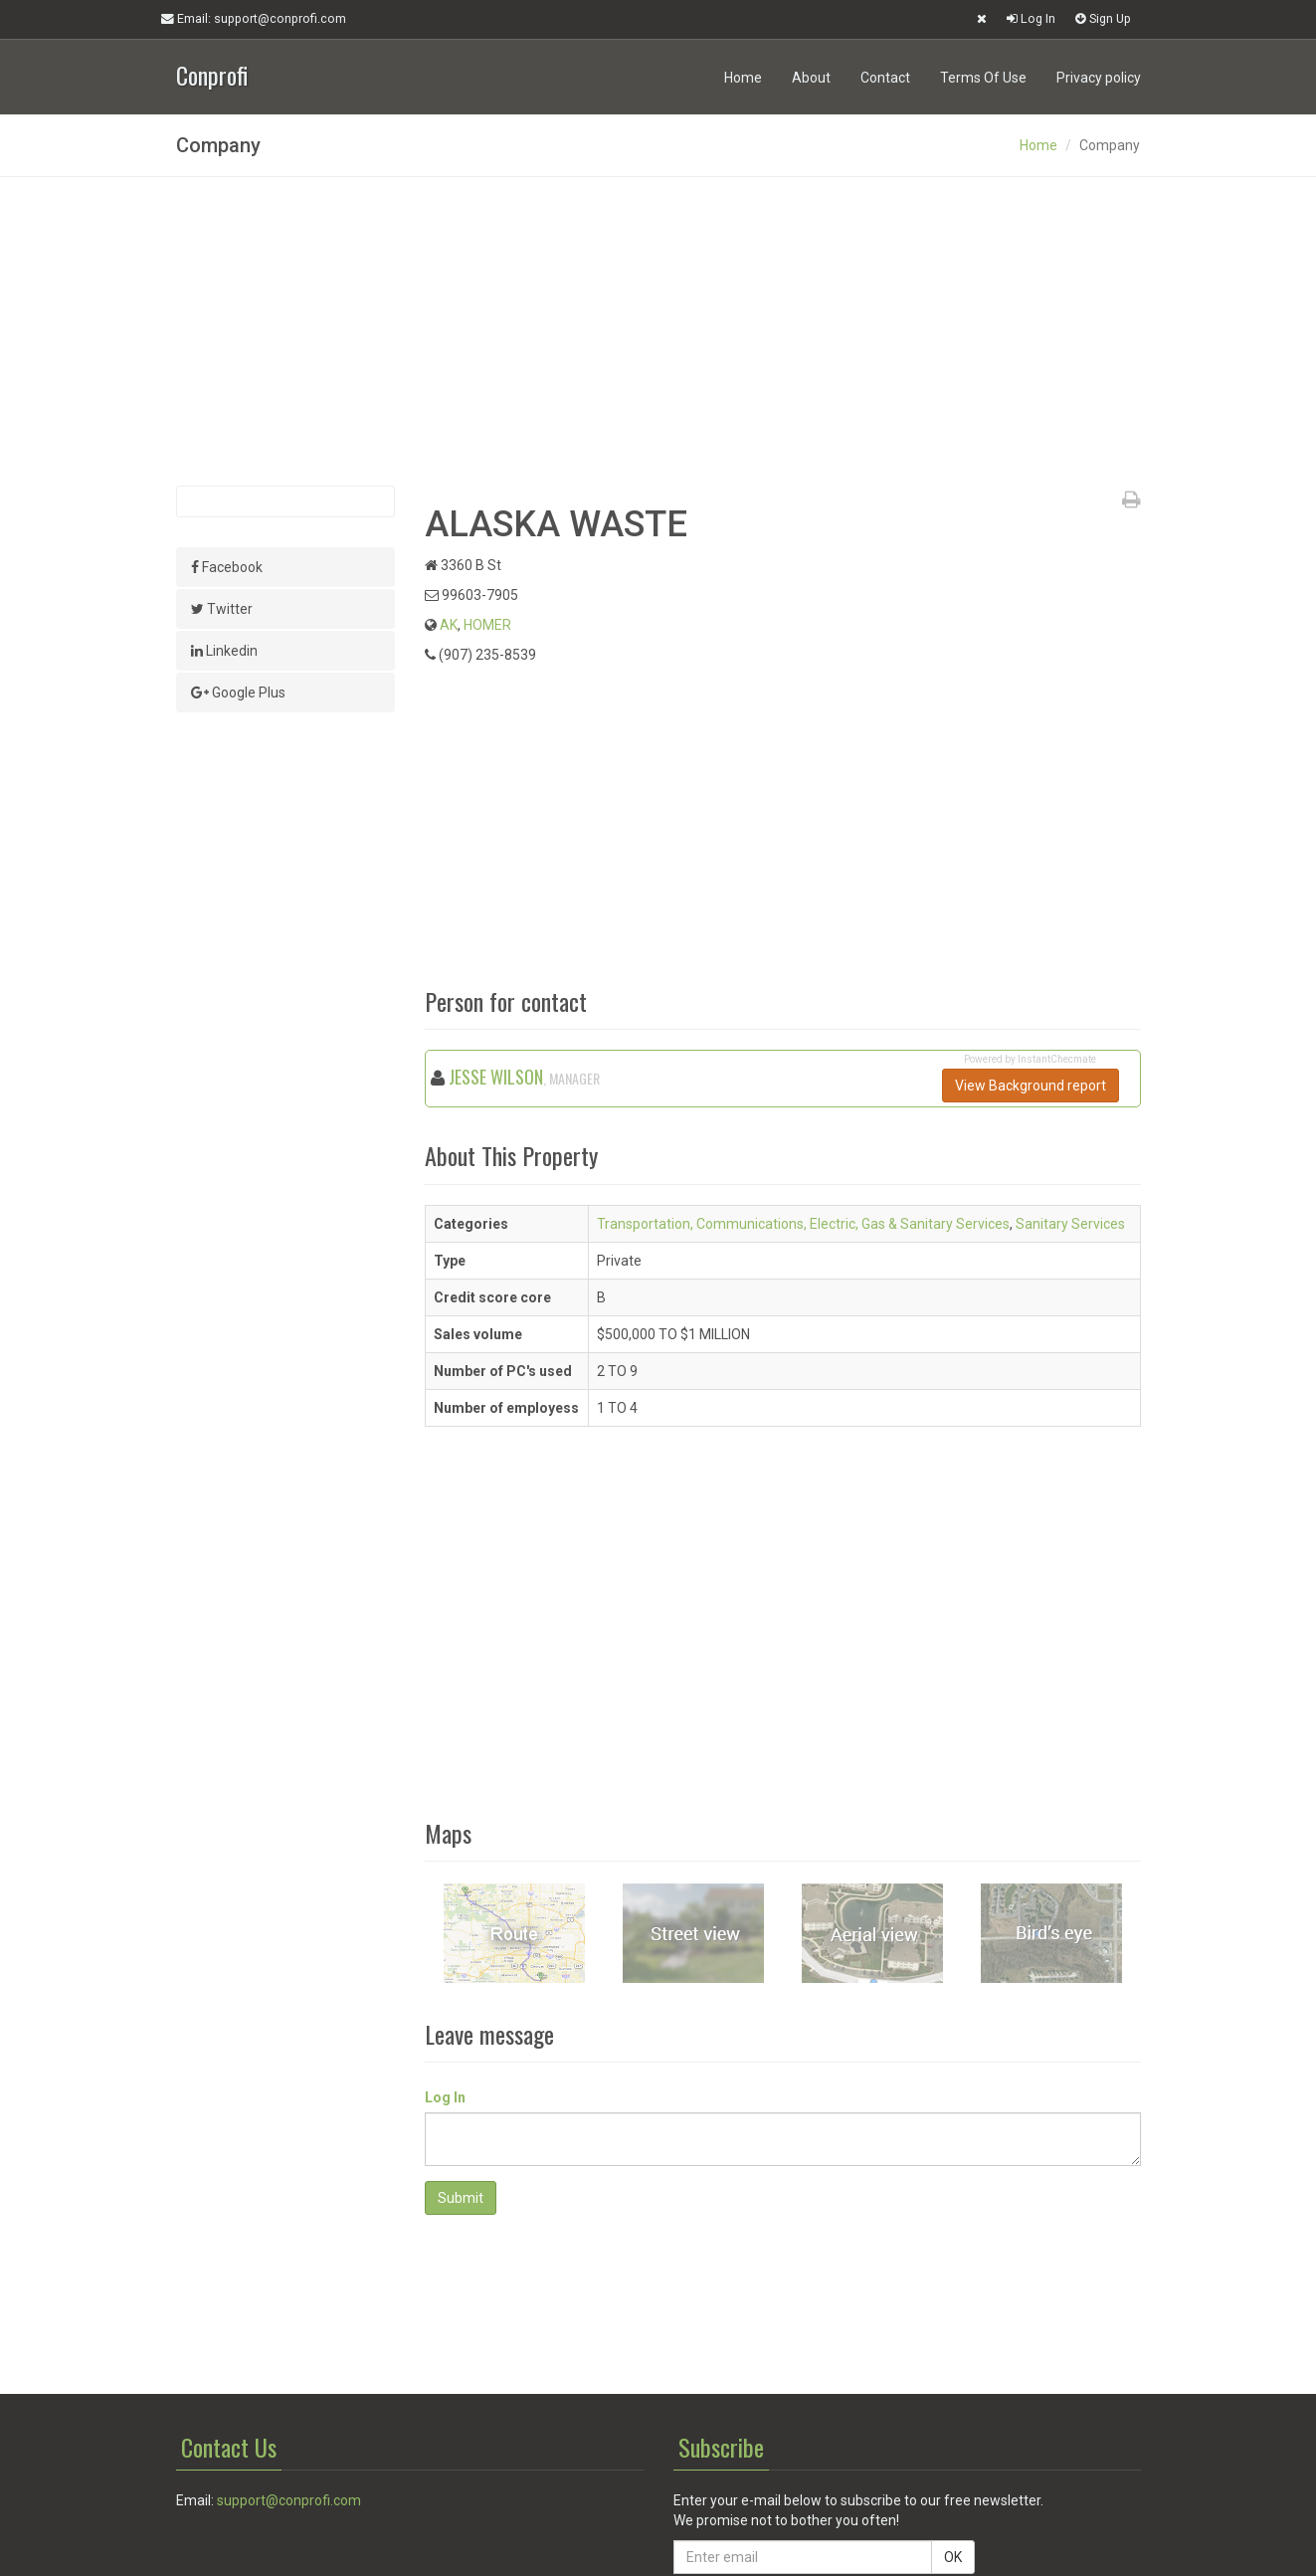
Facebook (227, 567)
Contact (885, 78)
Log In (1031, 18)
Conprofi (212, 73)
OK (953, 2557)
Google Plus (238, 692)
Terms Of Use (983, 78)
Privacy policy (1098, 78)
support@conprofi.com (289, 2500)
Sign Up (1103, 18)
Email (253, 19)
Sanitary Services (1070, 1224)
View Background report (1030, 1085)
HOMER (487, 625)
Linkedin (224, 651)
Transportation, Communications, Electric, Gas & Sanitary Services (803, 1224)
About (811, 78)
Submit (460, 2198)
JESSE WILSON (496, 1077)
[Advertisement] (658, 331)
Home (743, 78)
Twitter (222, 609)
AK (449, 625)
